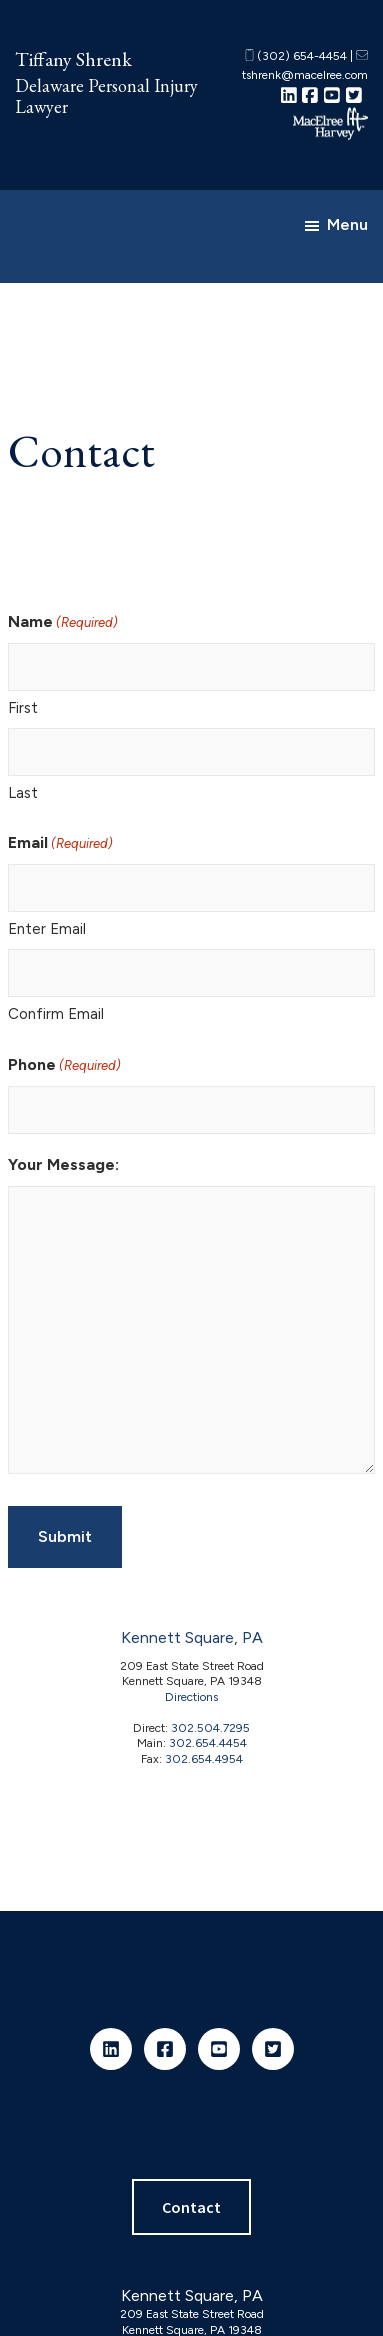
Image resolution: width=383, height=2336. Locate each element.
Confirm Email (56, 1014)
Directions (191, 1697)
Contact (191, 2207)
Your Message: (63, 1164)
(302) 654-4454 (296, 56)
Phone (64, 1065)
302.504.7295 (210, 1728)
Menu (347, 224)
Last (23, 793)
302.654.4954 (204, 1759)
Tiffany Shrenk (73, 59)
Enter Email (47, 929)
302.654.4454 (208, 1743)
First (23, 708)
